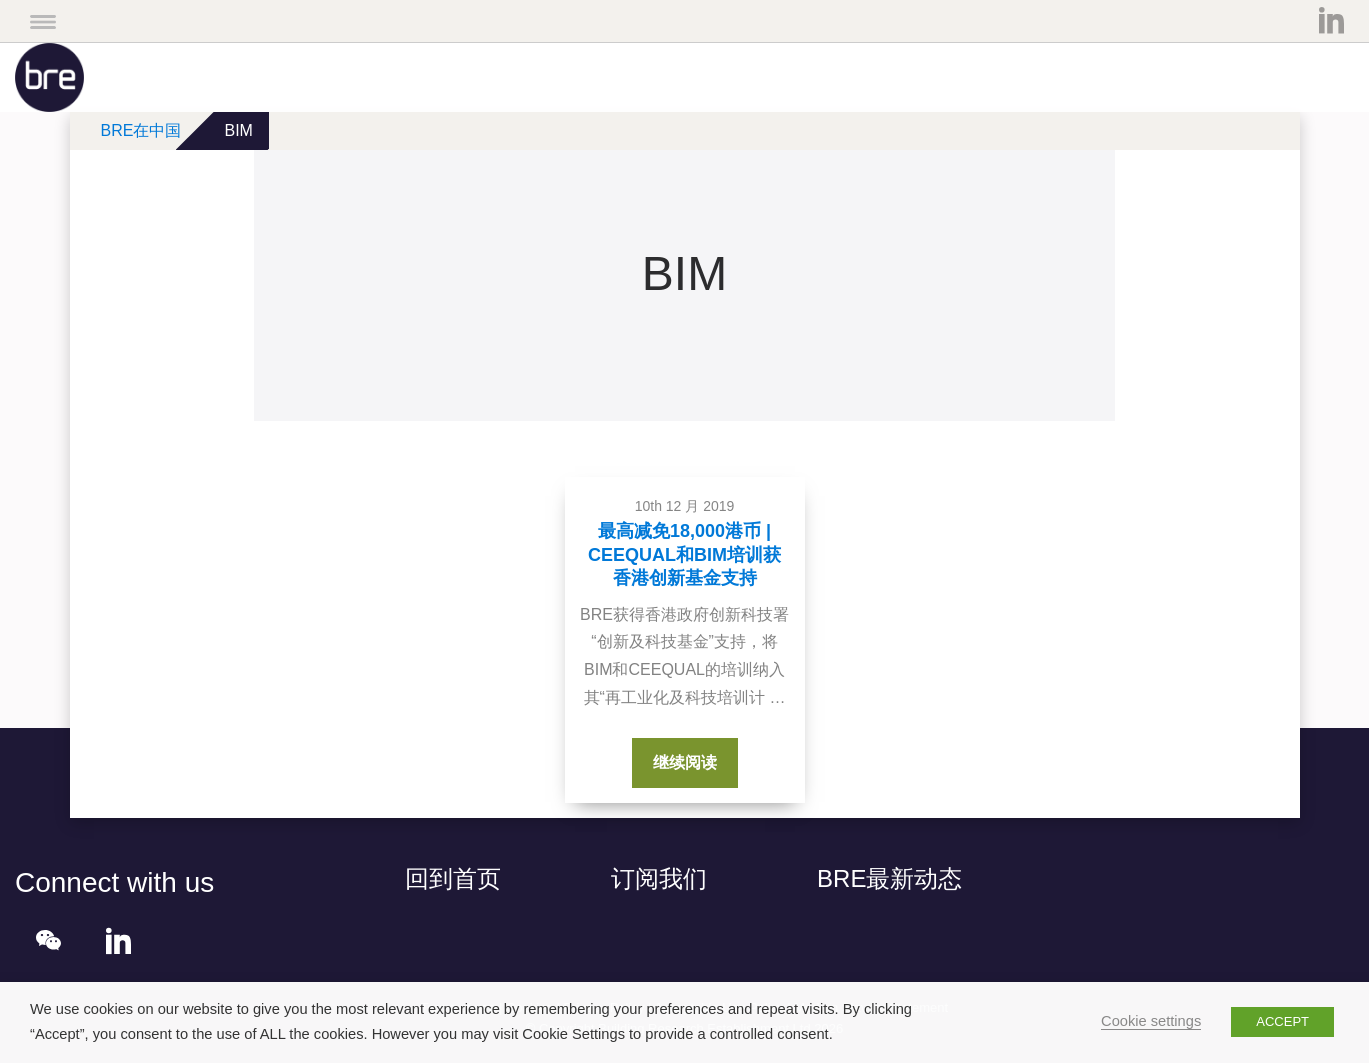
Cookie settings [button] (1151, 1021)
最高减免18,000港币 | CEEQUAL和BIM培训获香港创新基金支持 (684, 554)
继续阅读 (695, 759)
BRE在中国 (141, 130)
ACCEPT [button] (1282, 1021)
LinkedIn (1331, 20)
